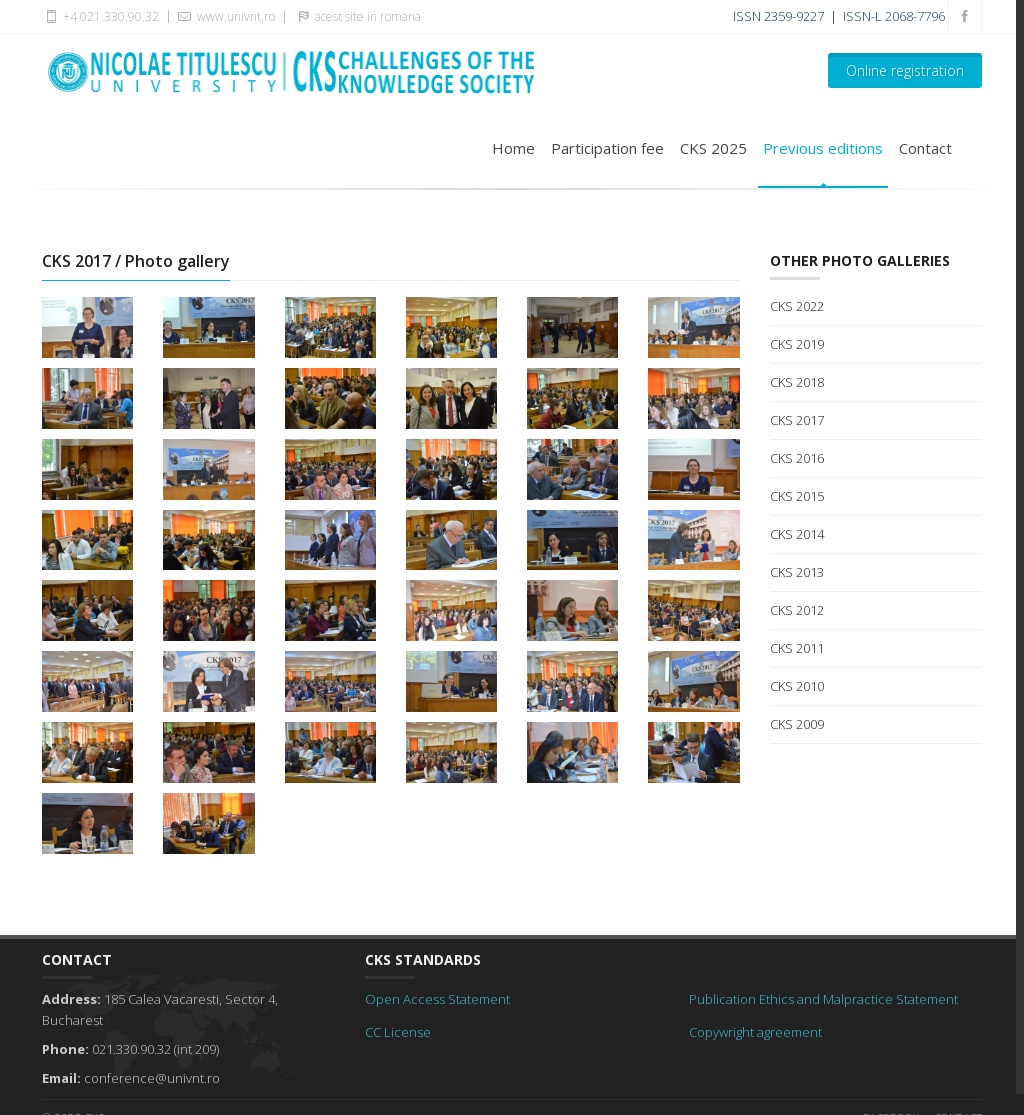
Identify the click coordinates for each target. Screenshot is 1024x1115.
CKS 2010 (797, 686)
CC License (398, 1032)
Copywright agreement (755, 1032)
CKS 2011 (797, 648)
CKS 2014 (797, 534)
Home (513, 148)
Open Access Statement (437, 999)
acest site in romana (356, 16)
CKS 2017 (797, 420)
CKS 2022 (797, 306)
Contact (925, 148)
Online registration (905, 70)
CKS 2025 (713, 148)
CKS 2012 (797, 610)
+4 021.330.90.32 (100, 16)
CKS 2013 (797, 572)
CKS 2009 (797, 724)
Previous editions (823, 148)
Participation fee (607, 148)
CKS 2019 (797, 344)
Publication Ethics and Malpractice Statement (823, 999)
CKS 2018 (797, 382)
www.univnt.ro (224, 16)
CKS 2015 (797, 496)
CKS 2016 (797, 458)
